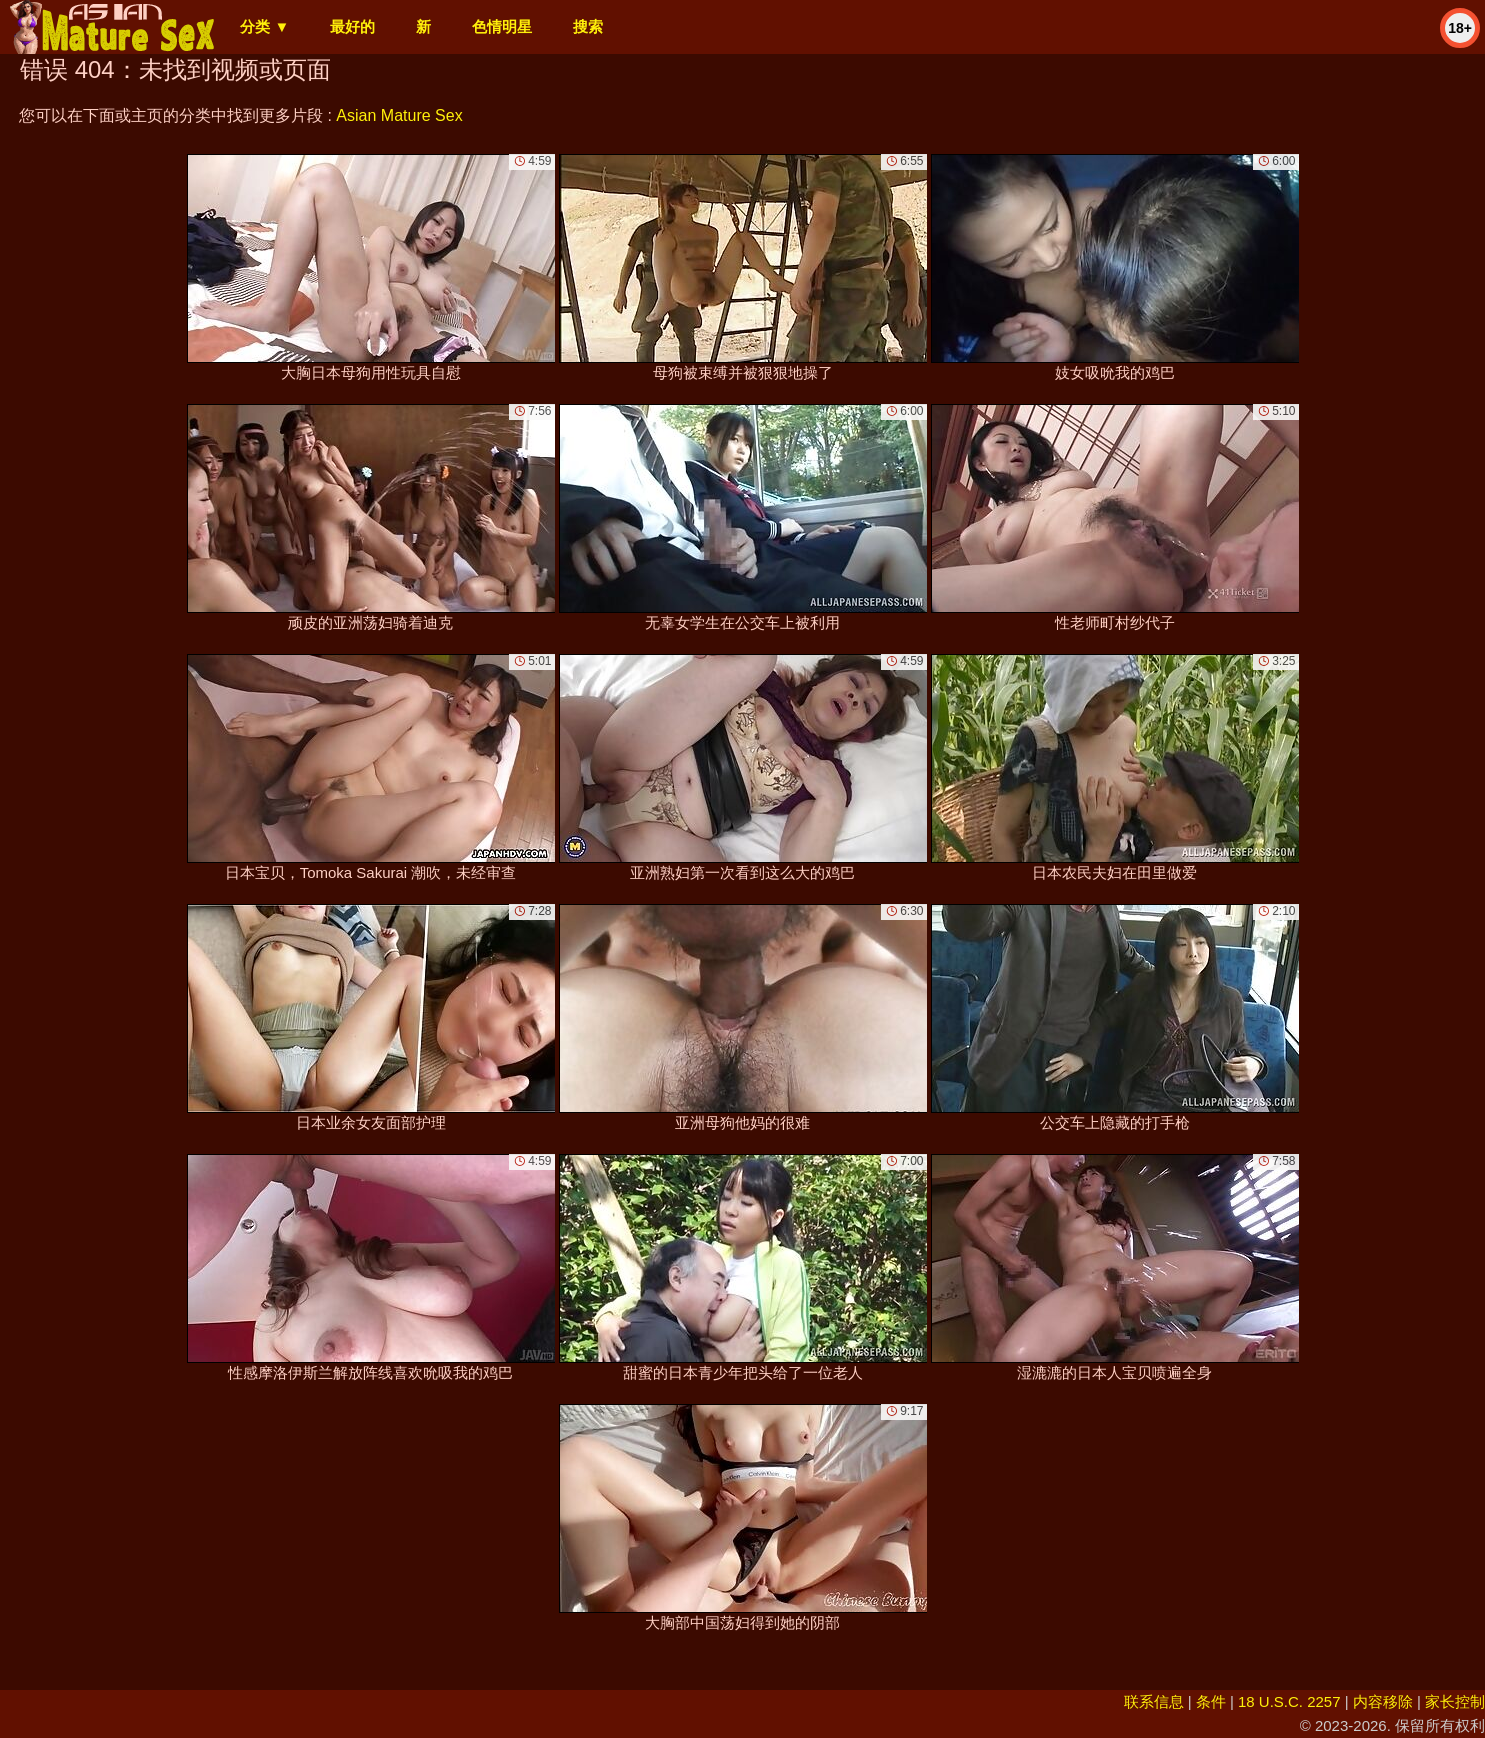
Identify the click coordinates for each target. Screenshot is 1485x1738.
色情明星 (502, 26)
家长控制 (1455, 1701)
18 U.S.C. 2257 (1289, 1701)
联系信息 (1154, 1701)
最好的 (352, 26)
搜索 (588, 26)
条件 (1211, 1701)
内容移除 (1383, 1701)
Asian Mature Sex (399, 115)
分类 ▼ (264, 26)
